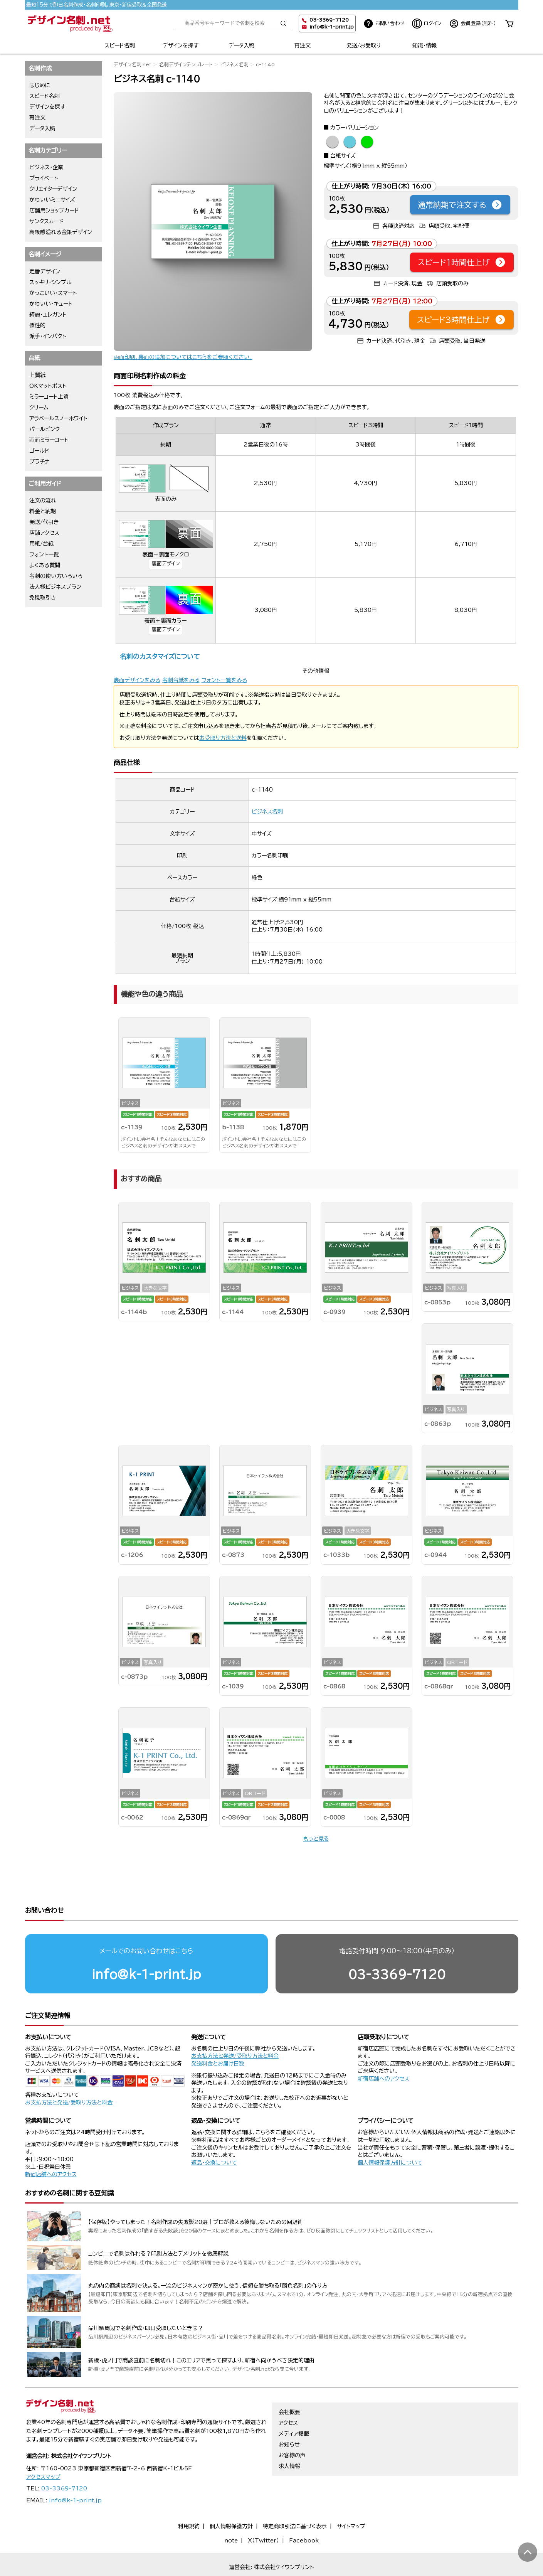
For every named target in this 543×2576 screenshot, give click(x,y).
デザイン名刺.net (132, 64)
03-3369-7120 (396, 1945)
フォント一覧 (44, 554)
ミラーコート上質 (49, 396)
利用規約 (189, 2511)
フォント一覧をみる (224, 680)
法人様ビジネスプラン (55, 587)
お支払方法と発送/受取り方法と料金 (69, 2073)
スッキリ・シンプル (50, 282)
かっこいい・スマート (53, 293)
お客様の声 (292, 2440)
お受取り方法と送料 (223, 738)
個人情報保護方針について (390, 2133)
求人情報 (289, 2451)
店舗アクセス (44, 533)
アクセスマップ (43, 2462)
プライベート (43, 178)
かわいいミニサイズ (52, 199)
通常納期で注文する (460, 205)
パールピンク (44, 429)
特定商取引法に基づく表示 (295, 2511)
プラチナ (39, 461)
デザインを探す (180, 45)
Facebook (304, 2525)
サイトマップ (351, 2511)
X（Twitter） (263, 2525)
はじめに (39, 85)
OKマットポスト (48, 386)
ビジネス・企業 (46, 167)
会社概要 (289, 2397)
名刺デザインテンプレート (186, 64)
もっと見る (316, 1838)
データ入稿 (241, 45)
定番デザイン (44, 271)
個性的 (37, 325)
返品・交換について (214, 2133)
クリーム (39, 407)
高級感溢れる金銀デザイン (60, 232)
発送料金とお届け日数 (217, 2034)
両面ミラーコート (49, 440)
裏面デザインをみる (137, 680)
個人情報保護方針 (231, 2511)
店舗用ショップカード (54, 210)
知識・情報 (424, 45)
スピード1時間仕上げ (462, 262)
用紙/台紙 (41, 543)
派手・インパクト (47, 336)
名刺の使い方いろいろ (55, 576)
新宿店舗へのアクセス (383, 2049)
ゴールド (39, 450)
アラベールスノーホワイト (58, 418)
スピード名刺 (119, 45)
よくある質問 (44, 565)
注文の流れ (42, 500)
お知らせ (289, 2430)
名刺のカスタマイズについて (160, 656)
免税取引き (42, 597)
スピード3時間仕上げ (461, 319)
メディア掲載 (294, 2419)
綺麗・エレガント (48, 314)
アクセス (288, 2408)
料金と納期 (42, 511)
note (231, 2525)
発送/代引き (44, 522)
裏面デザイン (166, 563)
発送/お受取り (363, 45)
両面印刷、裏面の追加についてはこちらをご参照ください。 (183, 357)
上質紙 (37, 375)
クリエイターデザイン (53, 189)
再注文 (302, 45)
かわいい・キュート (50, 304)
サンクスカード (46, 221)
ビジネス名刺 (234, 64)
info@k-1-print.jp (331, 26)
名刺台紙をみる (181, 680)
